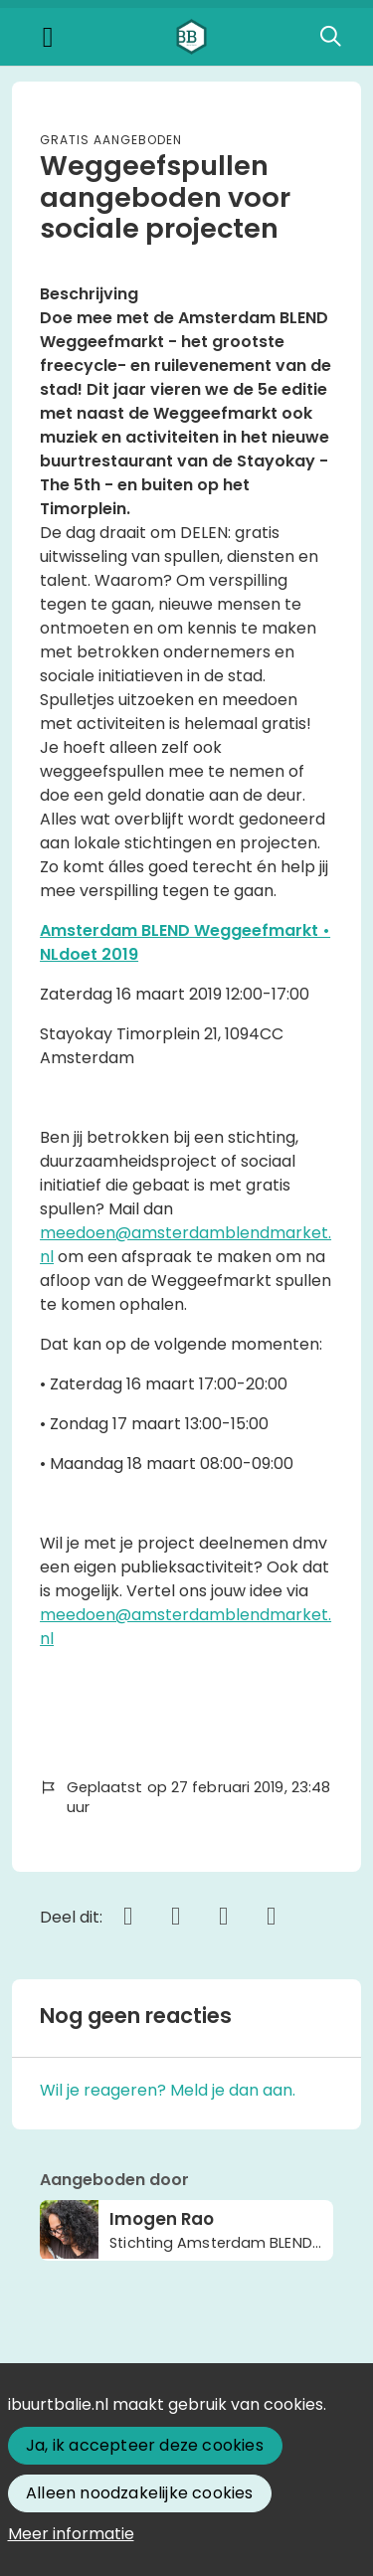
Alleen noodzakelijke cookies (140, 2493)
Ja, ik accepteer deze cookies (145, 2445)
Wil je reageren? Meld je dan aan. (167, 2090)
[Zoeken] (330, 37)
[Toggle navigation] (48, 37)
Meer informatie (71, 2533)
